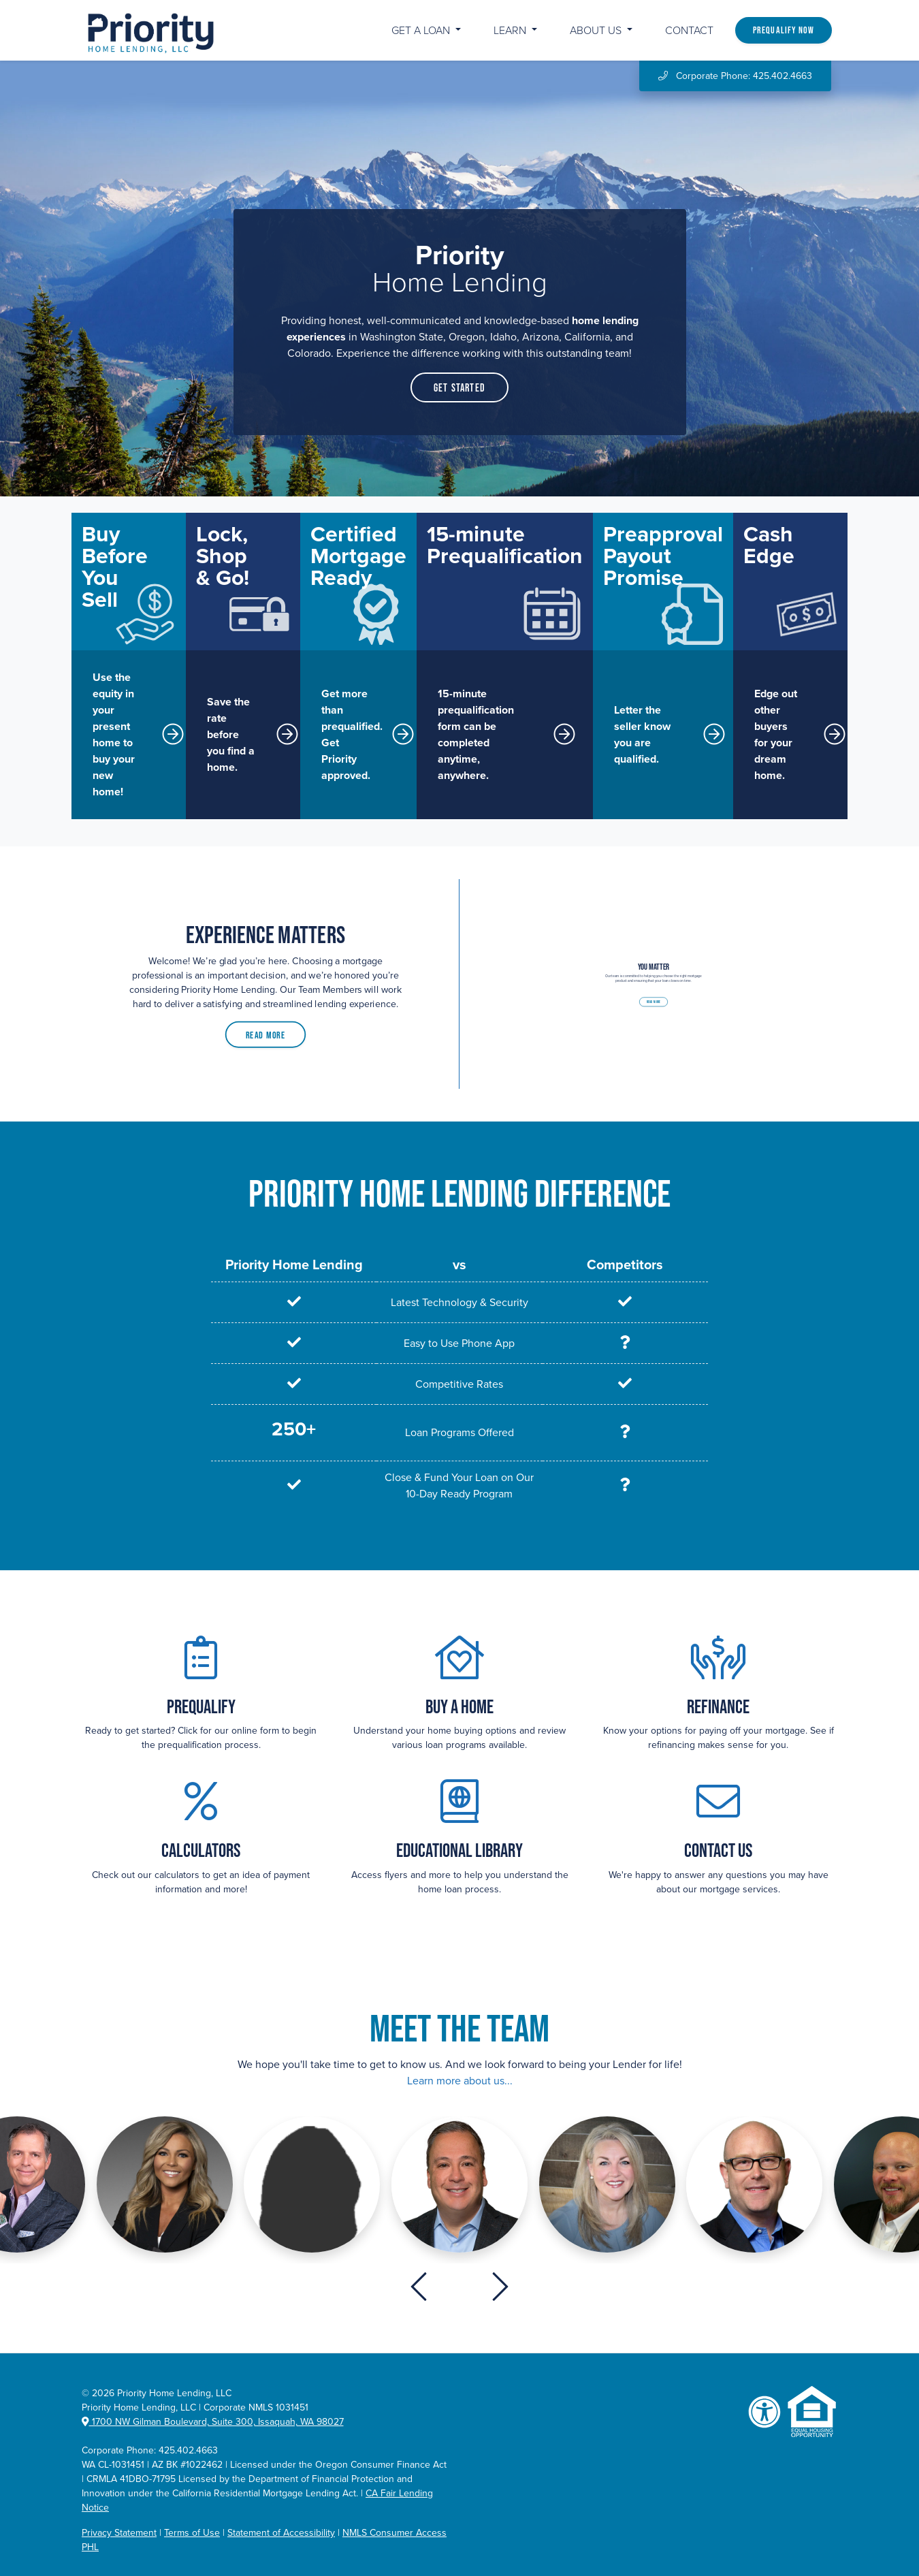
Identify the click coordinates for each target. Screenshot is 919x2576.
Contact (689, 30)
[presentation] (418, 2287)
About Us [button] (597, 30)
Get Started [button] (459, 387)
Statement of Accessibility (281, 2533)
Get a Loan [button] (422, 30)
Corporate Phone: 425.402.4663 (735, 76)
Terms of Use (192, 2533)
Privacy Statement (119, 2533)
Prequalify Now (783, 30)
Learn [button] (511, 30)
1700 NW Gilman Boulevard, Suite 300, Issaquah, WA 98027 (213, 2422)
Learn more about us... (460, 2081)
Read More (265, 1024)
